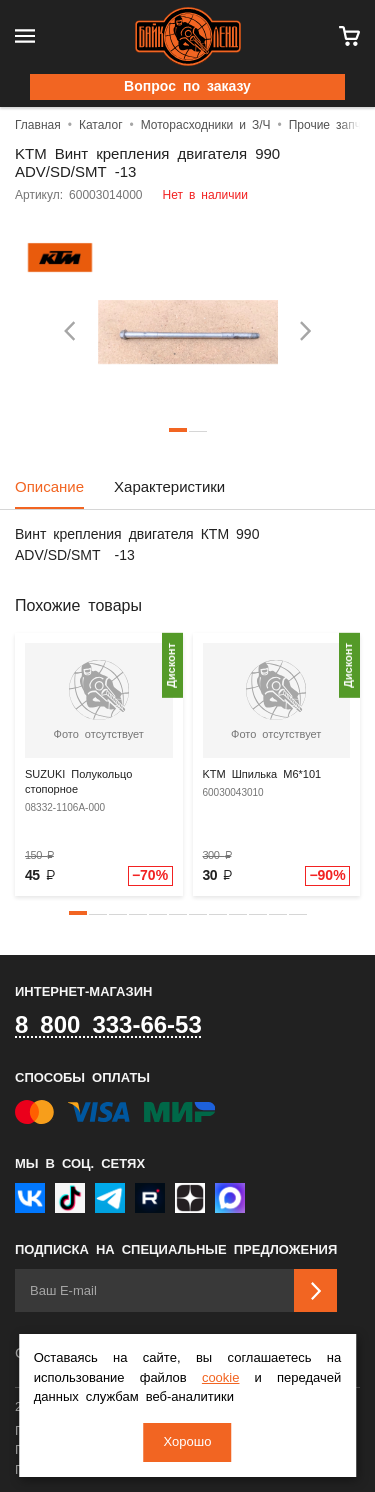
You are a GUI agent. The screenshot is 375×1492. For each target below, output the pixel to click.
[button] (78, 913)
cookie (221, 1378)
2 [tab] (198, 430)
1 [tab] (178, 430)
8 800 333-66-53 (108, 1026)
